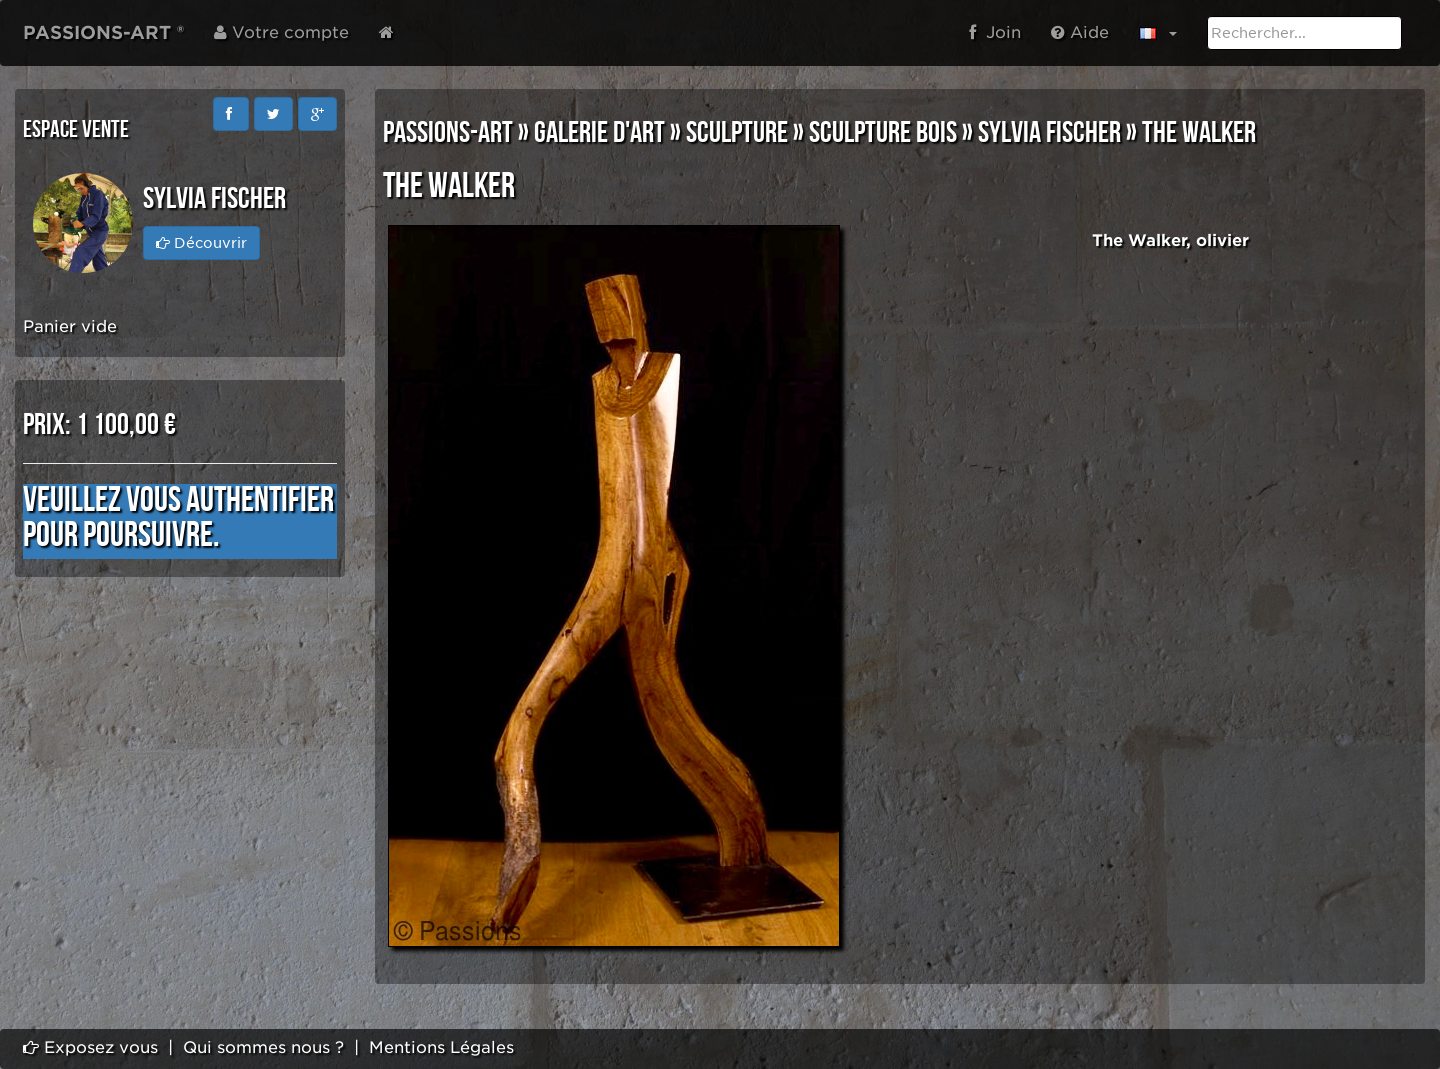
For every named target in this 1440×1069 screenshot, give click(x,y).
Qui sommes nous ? (263, 1047)
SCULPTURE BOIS (883, 133)
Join (995, 32)
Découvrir (201, 243)
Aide (1080, 32)
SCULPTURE (737, 133)
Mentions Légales (441, 1047)
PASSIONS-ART (448, 133)
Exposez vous (90, 1047)
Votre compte (281, 32)
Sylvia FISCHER (1049, 133)
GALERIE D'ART (599, 133)
